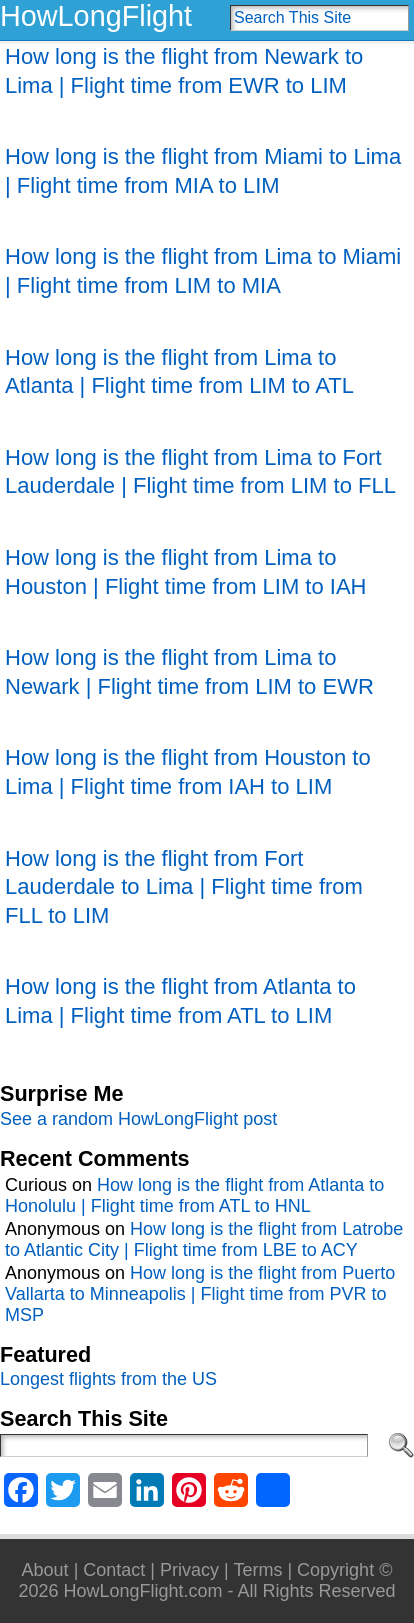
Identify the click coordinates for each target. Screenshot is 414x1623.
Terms (257, 1570)
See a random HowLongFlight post (138, 1119)
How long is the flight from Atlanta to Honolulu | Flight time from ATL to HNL (194, 1195)
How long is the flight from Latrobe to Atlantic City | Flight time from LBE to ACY (204, 1239)
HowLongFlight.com (142, 1591)
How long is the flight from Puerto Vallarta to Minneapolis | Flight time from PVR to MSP (200, 1294)
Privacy (189, 1570)
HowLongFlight (96, 16)
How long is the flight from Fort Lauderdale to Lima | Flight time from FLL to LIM (184, 887)
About (45, 1570)
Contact (114, 1570)
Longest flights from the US (108, 1379)
